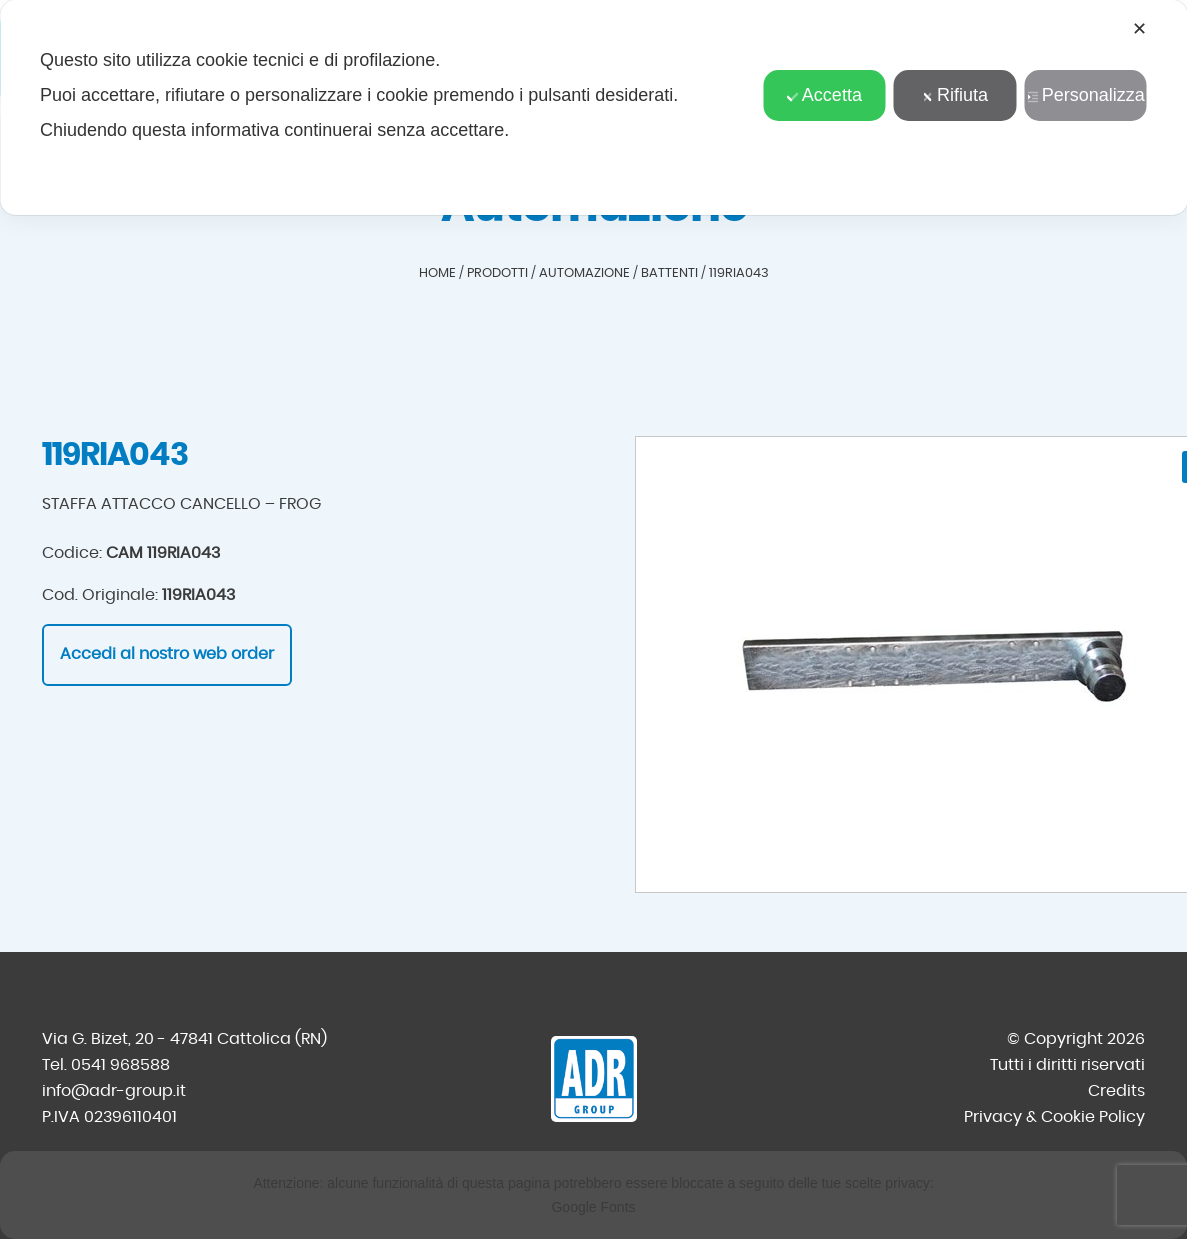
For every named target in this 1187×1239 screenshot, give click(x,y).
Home (437, 273)
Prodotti (497, 273)
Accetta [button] (824, 95)
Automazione (584, 273)
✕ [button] (1139, 29)
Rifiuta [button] (955, 95)
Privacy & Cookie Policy (1054, 1117)
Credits (1116, 1091)
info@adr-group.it (114, 1091)
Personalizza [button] (1086, 95)
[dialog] (593, 107)
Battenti (669, 273)
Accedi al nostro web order (167, 654)
